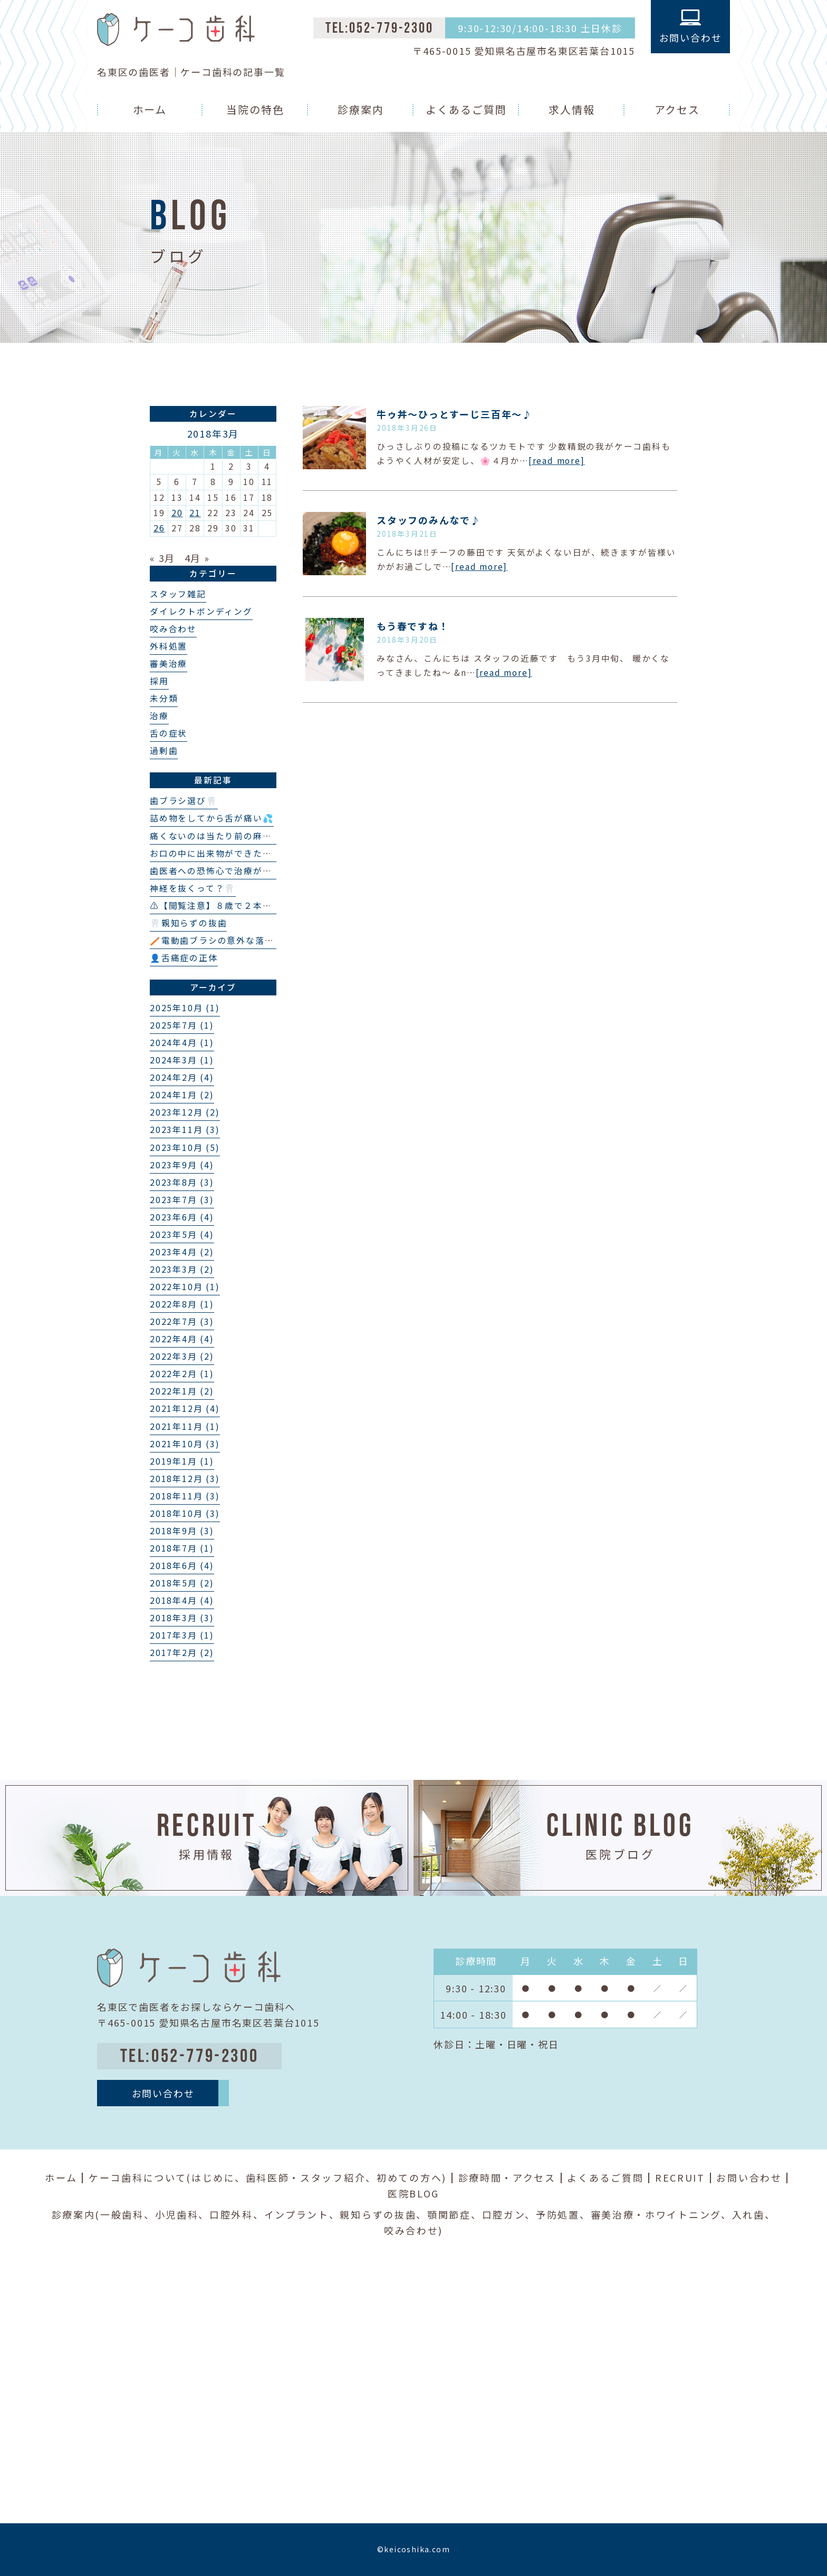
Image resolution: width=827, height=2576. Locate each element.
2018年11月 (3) (185, 1496)
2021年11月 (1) (185, 1426)
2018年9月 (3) (182, 1531)
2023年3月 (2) (182, 1269)
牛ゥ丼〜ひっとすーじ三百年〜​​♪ (455, 414)
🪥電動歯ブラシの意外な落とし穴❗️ (227, 940)
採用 (159, 681)
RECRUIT (680, 2177)
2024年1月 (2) (182, 1095)
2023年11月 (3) (185, 1130)
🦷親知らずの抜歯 (188, 923)
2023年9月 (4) (182, 1165)
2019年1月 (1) (182, 1461)
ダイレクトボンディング (201, 611)
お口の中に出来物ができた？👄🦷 (222, 853)
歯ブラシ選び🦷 (184, 801)
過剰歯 (164, 750)
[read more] (556, 460)
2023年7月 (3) (182, 1200)
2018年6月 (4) (182, 1566)
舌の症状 (168, 733)
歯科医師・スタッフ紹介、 (311, 2177)
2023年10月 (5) (185, 1147)
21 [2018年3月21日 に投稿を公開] (195, 513)
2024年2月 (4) (182, 1077)
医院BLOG (413, 2193)
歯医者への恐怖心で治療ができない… (229, 871)
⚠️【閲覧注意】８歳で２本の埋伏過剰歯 (234, 905)
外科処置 (168, 646)
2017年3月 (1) (182, 1635)
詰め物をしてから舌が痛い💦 (212, 818)
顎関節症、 (454, 2214)
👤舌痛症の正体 (184, 958)
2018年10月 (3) (185, 1513)
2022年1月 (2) (182, 1391)
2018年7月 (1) (182, 1548)
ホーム (150, 109)
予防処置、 (563, 2214)
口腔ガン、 (509, 2214)
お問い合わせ (749, 2177)
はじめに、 (218, 2177)
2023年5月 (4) (182, 1234)
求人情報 (572, 109)
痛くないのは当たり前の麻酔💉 (216, 836)
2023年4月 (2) (182, 1252)
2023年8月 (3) (182, 1182)
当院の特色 (255, 109)
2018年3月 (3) (182, 1618)
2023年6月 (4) (182, 1217)
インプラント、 (302, 2214)
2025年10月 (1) (185, 1008)
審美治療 (168, 663)
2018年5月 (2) (182, 1583)
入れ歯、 (754, 2214)
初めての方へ (409, 2177)
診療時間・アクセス (507, 2177)
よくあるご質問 (466, 109)
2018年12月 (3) (185, 1479)
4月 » (197, 558)
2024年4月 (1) (182, 1043)
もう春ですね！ (413, 626)
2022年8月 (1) (182, 1304)
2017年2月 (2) (182, 1653)
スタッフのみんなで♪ (429, 520)
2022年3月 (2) (182, 1356)
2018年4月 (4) (182, 1600)
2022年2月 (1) (182, 1374)
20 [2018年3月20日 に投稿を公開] (177, 513)
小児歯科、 (182, 2214)
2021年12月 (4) (185, 1408)
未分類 (164, 698)
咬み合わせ (173, 629)
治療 (159, 716)
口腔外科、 (236, 2214)
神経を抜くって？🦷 (193, 888)
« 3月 (162, 558)
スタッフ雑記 (178, 594)
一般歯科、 (127, 2214)
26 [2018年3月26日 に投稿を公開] (159, 528)
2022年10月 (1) (185, 1287)
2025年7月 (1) (182, 1025)
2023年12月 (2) (185, 1112)
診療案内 (361, 109)
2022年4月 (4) (182, 1339)
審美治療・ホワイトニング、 (661, 2214)
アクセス (677, 109)
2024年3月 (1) (182, 1060)
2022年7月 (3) (182, 1321)
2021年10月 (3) (185, 1444)
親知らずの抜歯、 (383, 2214)
